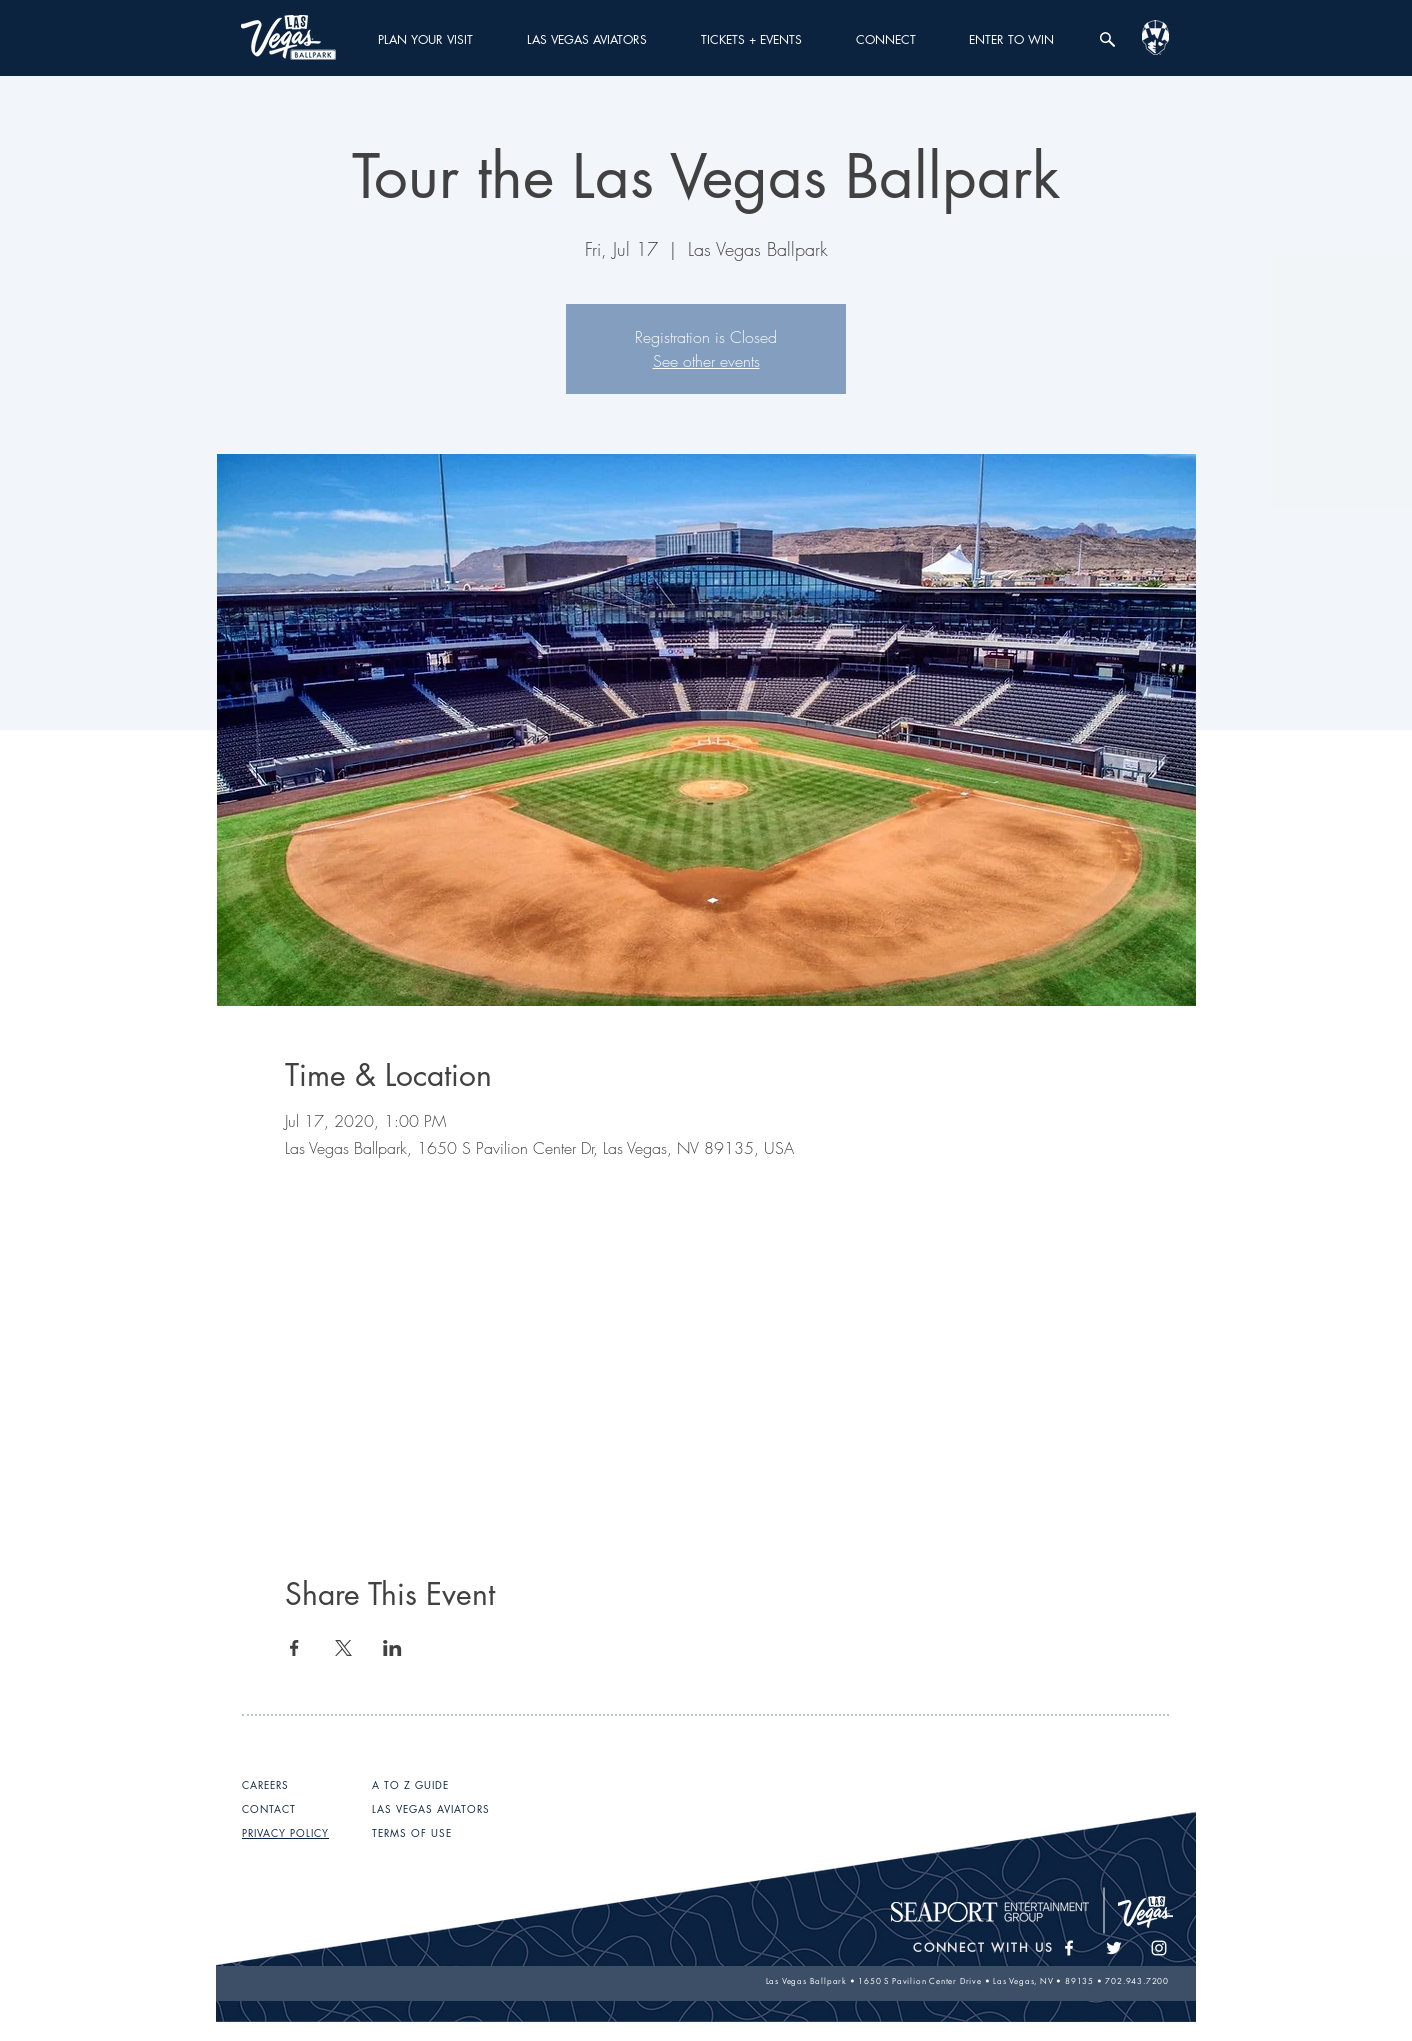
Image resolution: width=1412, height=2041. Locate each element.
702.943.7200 (1137, 1981)
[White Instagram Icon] (1159, 1948)
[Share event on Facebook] (294, 1648)
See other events (706, 361)
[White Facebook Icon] (1069, 1948)
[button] (425, 39)
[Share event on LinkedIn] (392, 1648)
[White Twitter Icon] (1114, 1948)
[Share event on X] (343, 1648)
